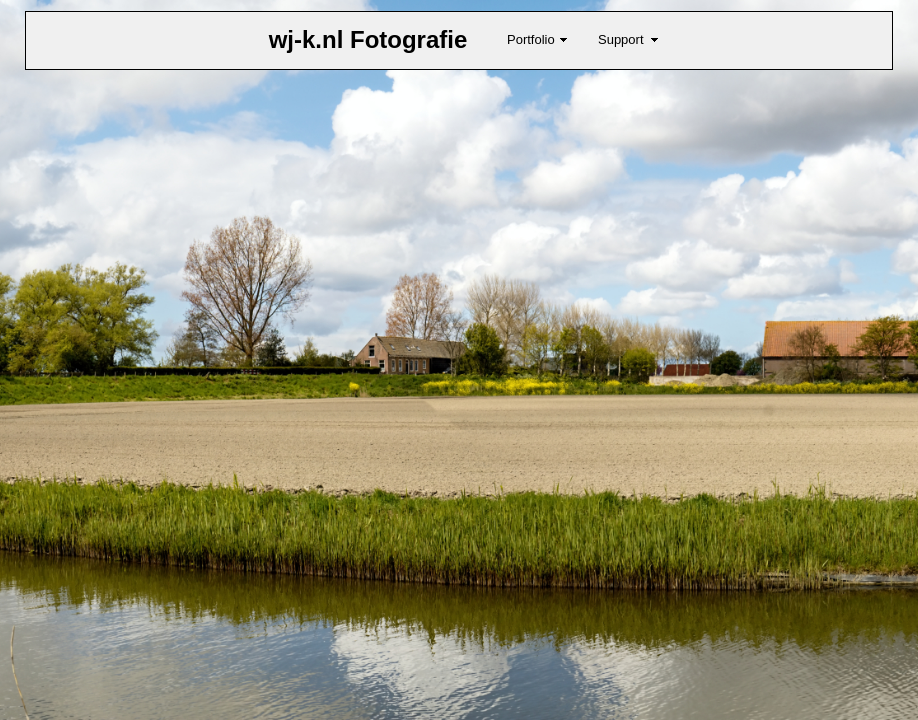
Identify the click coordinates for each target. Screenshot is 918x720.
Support (621, 39)
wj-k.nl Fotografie (368, 39)
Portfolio (531, 39)
